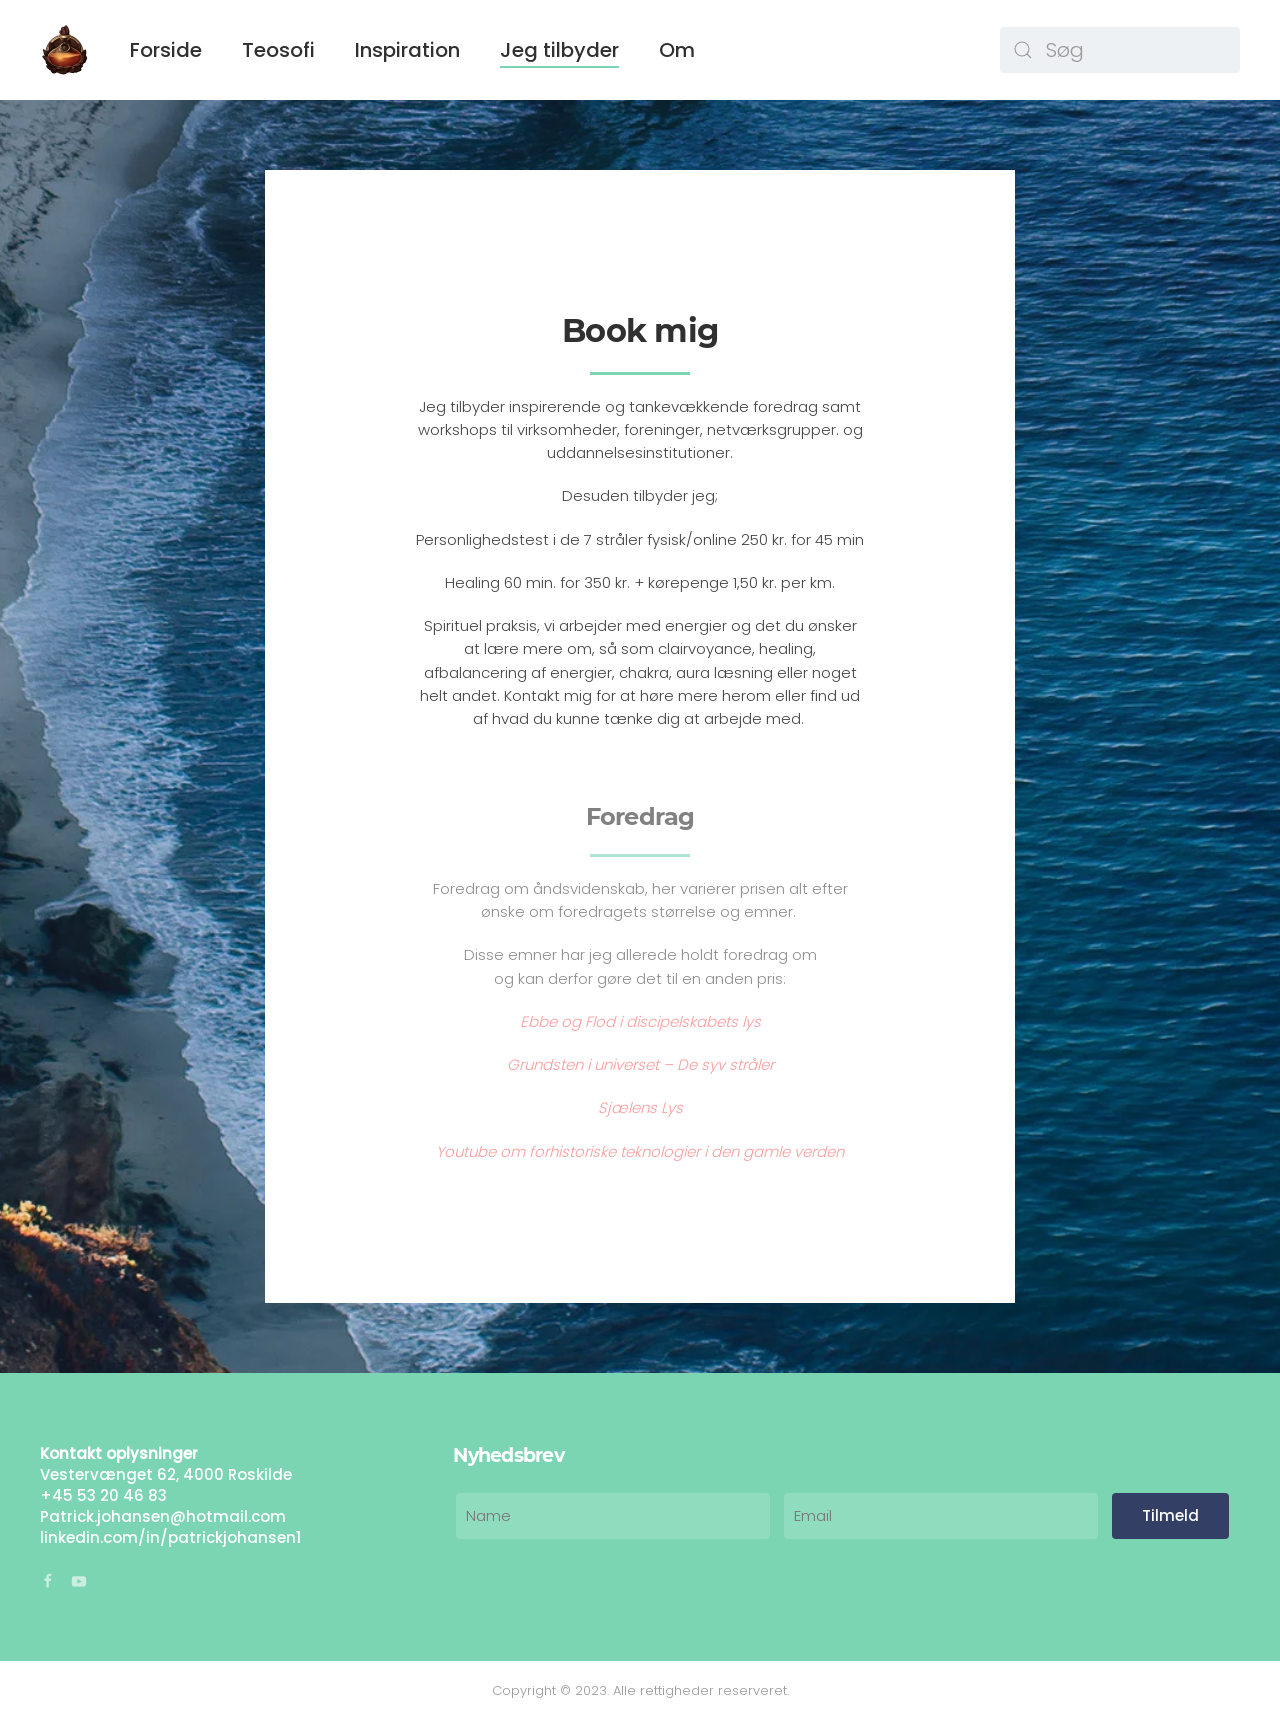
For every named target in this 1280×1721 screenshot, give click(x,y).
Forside (166, 50)
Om (677, 50)
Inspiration (407, 50)
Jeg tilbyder (559, 50)
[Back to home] (65, 50)
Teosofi (278, 50)
